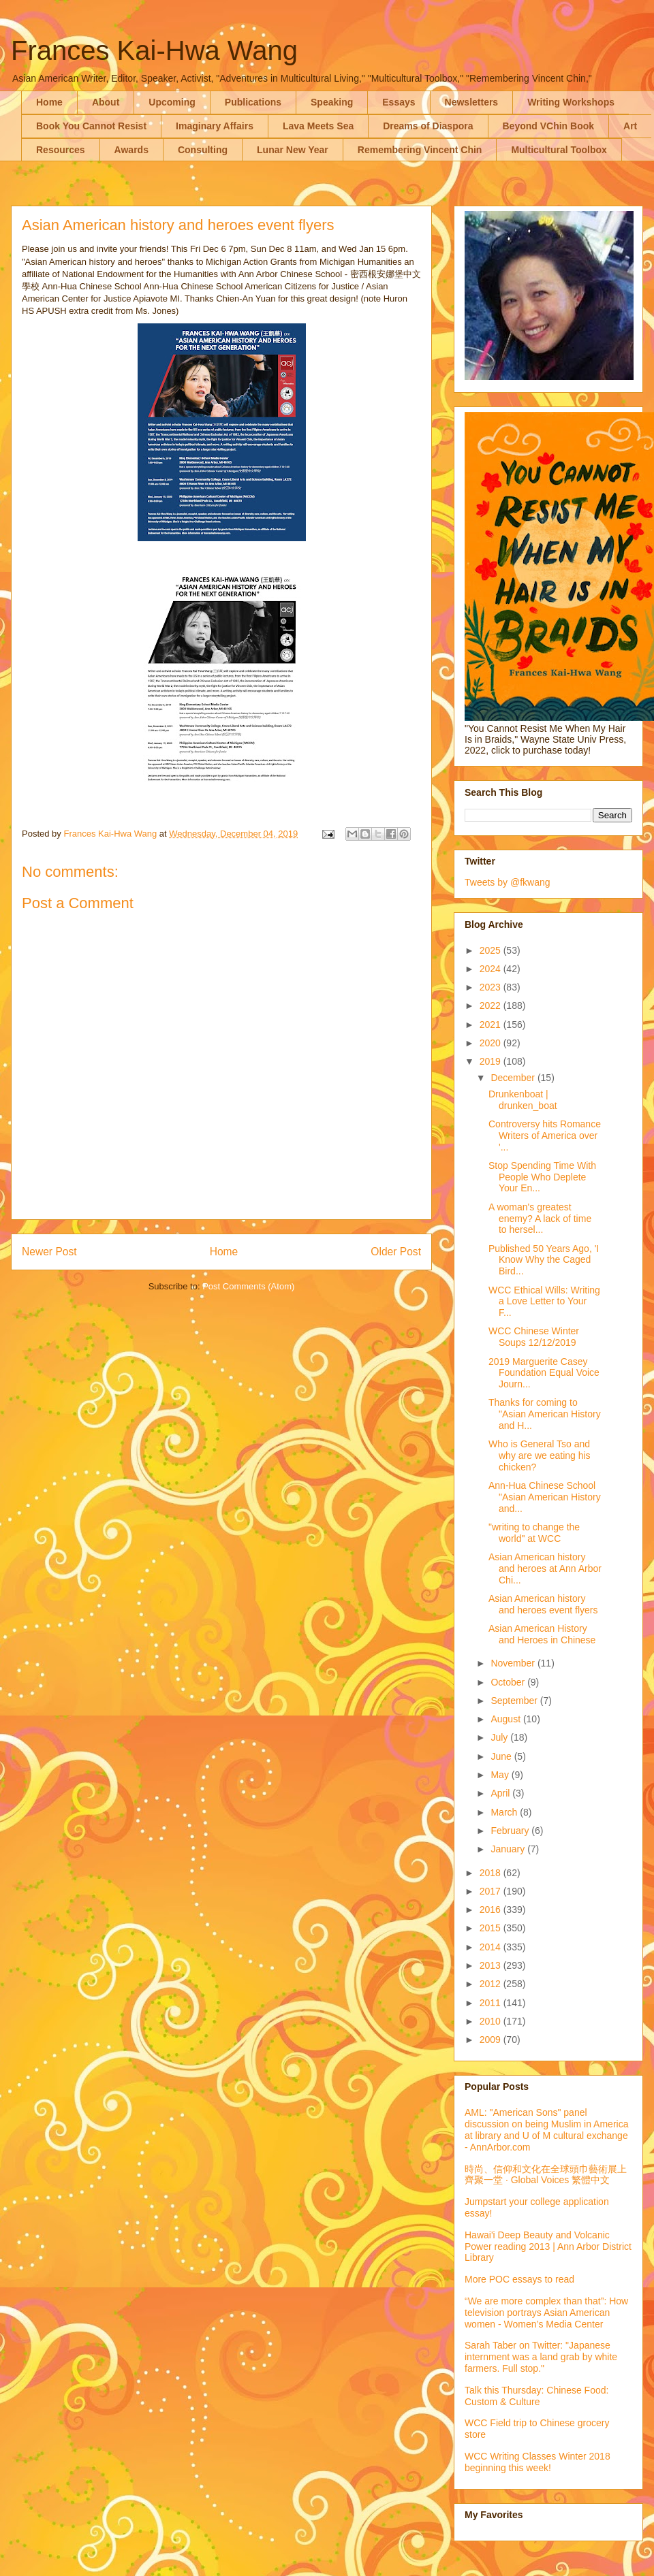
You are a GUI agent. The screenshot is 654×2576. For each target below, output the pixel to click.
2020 (491, 1042)
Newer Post (49, 1251)
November (513, 1663)
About (105, 102)
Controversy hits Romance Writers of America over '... (544, 1135)
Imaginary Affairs (214, 125)
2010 (491, 2021)
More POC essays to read (519, 2279)
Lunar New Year (292, 149)
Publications (253, 102)
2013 (491, 1965)
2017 (491, 1891)
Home (49, 102)
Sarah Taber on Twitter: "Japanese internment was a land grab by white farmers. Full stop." (541, 2357)
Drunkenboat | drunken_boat (522, 1100)
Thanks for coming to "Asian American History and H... (544, 1414)
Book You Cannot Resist (91, 125)
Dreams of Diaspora (428, 125)
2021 (491, 1024)
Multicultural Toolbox (559, 149)
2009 (491, 2039)
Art (630, 125)
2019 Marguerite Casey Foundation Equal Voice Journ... (544, 1373)
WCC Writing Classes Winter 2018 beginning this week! (537, 2462)
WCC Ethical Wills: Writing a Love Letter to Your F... (544, 1302)
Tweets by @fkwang (507, 882)
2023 (491, 987)
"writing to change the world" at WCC (534, 1533)
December (513, 1077)
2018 (491, 1872)
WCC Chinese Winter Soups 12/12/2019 (533, 1336)
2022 (491, 1005)
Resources (60, 149)
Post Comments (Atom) (248, 1286)
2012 (491, 1983)
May (500, 1774)
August (506, 1718)
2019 (491, 1061)
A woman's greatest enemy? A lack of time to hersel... (539, 1219)
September (515, 1700)
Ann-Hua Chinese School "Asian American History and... (544, 1497)
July (500, 1737)
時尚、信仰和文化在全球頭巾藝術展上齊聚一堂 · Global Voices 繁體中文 (546, 2174)
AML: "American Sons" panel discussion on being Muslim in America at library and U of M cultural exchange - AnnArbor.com (546, 2129)
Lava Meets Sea (318, 125)
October (508, 1682)
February (510, 1830)
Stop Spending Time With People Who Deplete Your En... (542, 1177)
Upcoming (172, 102)
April (501, 1793)
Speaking (332, 102)
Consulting (203, 149)
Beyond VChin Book (549, 125)
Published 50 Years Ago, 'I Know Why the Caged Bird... (543, 1260)
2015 (491, 1927)
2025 (491, 950)
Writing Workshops (570, 102)
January (508, 1849)
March (505, 1812)
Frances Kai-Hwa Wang (154, 50)
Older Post (396, 1251)
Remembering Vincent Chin (420, 149)
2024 (491, 968)
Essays (398, 102)
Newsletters (472, 102)
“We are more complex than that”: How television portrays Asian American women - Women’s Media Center (546, 2313)
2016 (491, 1909)
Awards (131, 149)
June (502, 1756)
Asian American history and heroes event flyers (543, 1604)
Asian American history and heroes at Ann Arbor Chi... (545, 1568)
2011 (491, 2002)
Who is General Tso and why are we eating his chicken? (539, 1455)
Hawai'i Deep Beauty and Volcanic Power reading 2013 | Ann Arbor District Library (548, 2246)
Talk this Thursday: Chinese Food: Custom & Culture (536, 2396)
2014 (491, 1947)
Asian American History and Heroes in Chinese (541, 1634)
